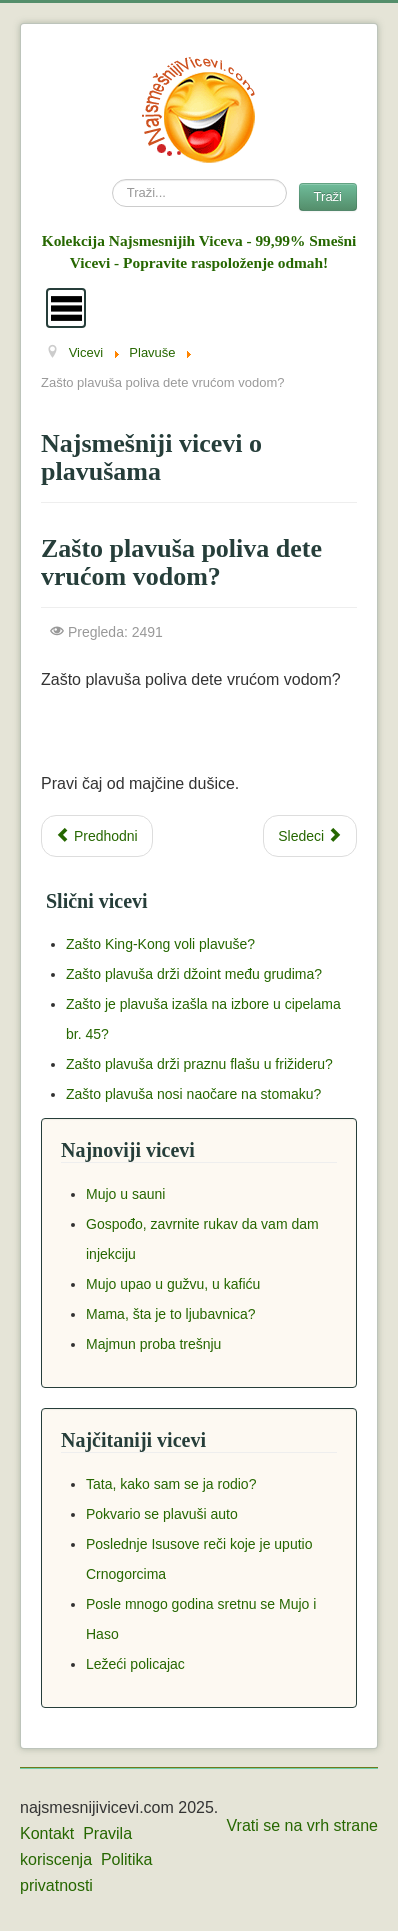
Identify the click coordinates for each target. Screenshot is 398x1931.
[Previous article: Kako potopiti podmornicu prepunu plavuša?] (97, 836)
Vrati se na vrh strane (302, 1825)
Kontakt (47, 1833)
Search (112, 179)
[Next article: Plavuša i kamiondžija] (310, 836)
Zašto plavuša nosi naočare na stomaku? (193, 1094)
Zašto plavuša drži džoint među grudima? (194, 974)
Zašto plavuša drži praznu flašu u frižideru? (199, 1064)
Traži (328, 196)
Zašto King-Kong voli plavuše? (160, 944)
